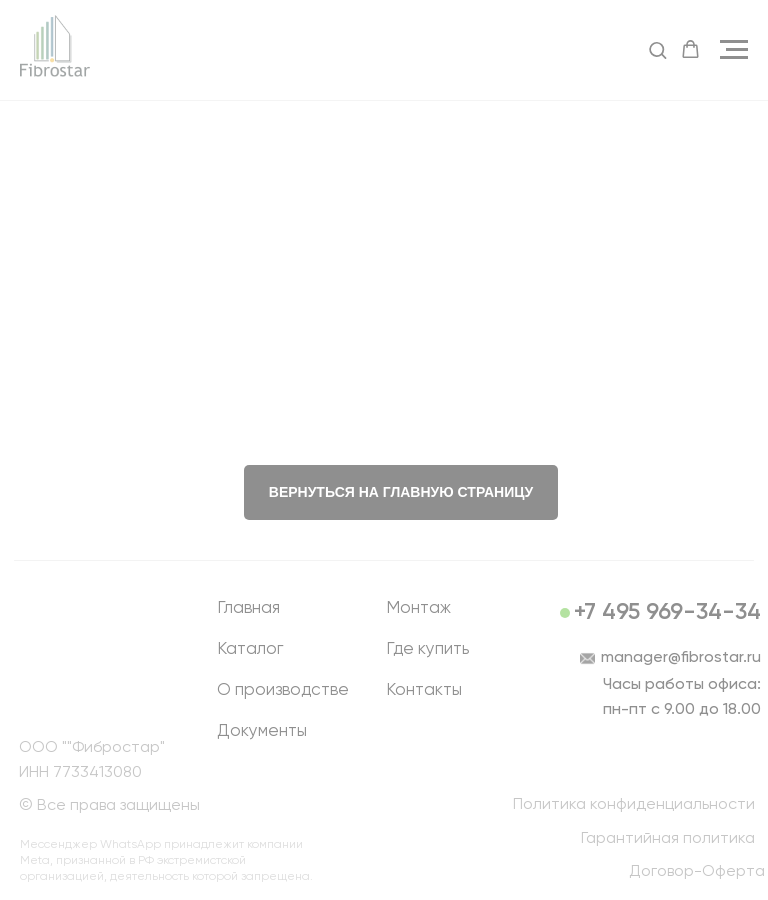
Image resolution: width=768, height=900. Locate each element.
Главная (248, 608)
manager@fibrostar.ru (681, 658)
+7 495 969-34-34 (667, 612)
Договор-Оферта (697, 872)
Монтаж (418, 608)
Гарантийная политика (668, 839)
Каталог (250, 649)
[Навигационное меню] (734, 50)
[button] (657, 49)
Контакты (424, 690)
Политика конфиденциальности (634, 805)
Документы (262, 731)
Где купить (427, 649)
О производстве (283, 690)
